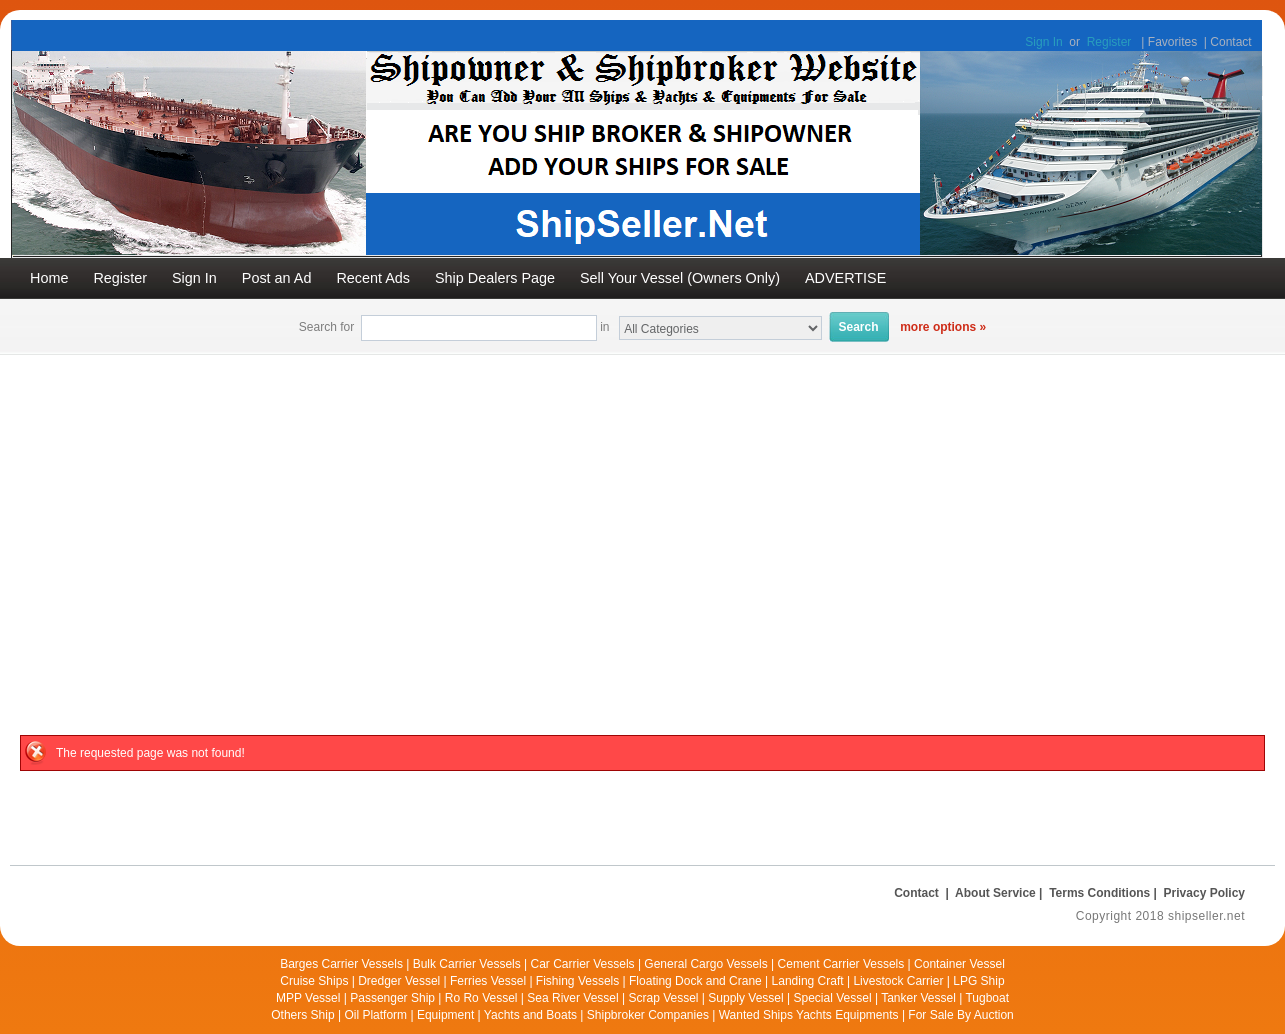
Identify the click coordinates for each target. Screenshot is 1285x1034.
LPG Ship (978, 981)
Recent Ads (373, 278)
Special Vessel (833, 998)
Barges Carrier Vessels (341, 964)
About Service (995, 893)
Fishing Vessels (577, 981)
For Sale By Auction (960, 1015)
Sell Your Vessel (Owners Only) (680, 278)
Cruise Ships (314, 981)
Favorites (1172, 42)
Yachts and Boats (530, 1015)
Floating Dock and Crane (695, 981)
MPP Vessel (308, 998)
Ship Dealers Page (495, 278)
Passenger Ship (392, 998)
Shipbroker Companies (648, 1015)
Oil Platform (375, 1015)
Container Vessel (959, 964)
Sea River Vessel (572, 998)
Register (1109, 42)
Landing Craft (808, 981)
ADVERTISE (845, 278)
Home (49, 278)
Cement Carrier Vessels (841, 964)
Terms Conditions (1099, 893)
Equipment (445, 1015)
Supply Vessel (745, 998)
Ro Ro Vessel (481, 998)
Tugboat (987, 998)
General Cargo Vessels (705, 964)
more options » (943, 327)
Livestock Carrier (898, 981)
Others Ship (302, 1015)
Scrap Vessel (663, 998)
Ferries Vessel (488, 981)
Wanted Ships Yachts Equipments (809, 1015)
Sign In (1043, 42)
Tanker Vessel (918, 998)
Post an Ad (277, 278)
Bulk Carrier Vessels (467, 964)
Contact (1230, 42)
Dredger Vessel (399, 981)
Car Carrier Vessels (583, 964)
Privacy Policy (1204, 893)
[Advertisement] (643, 505)
